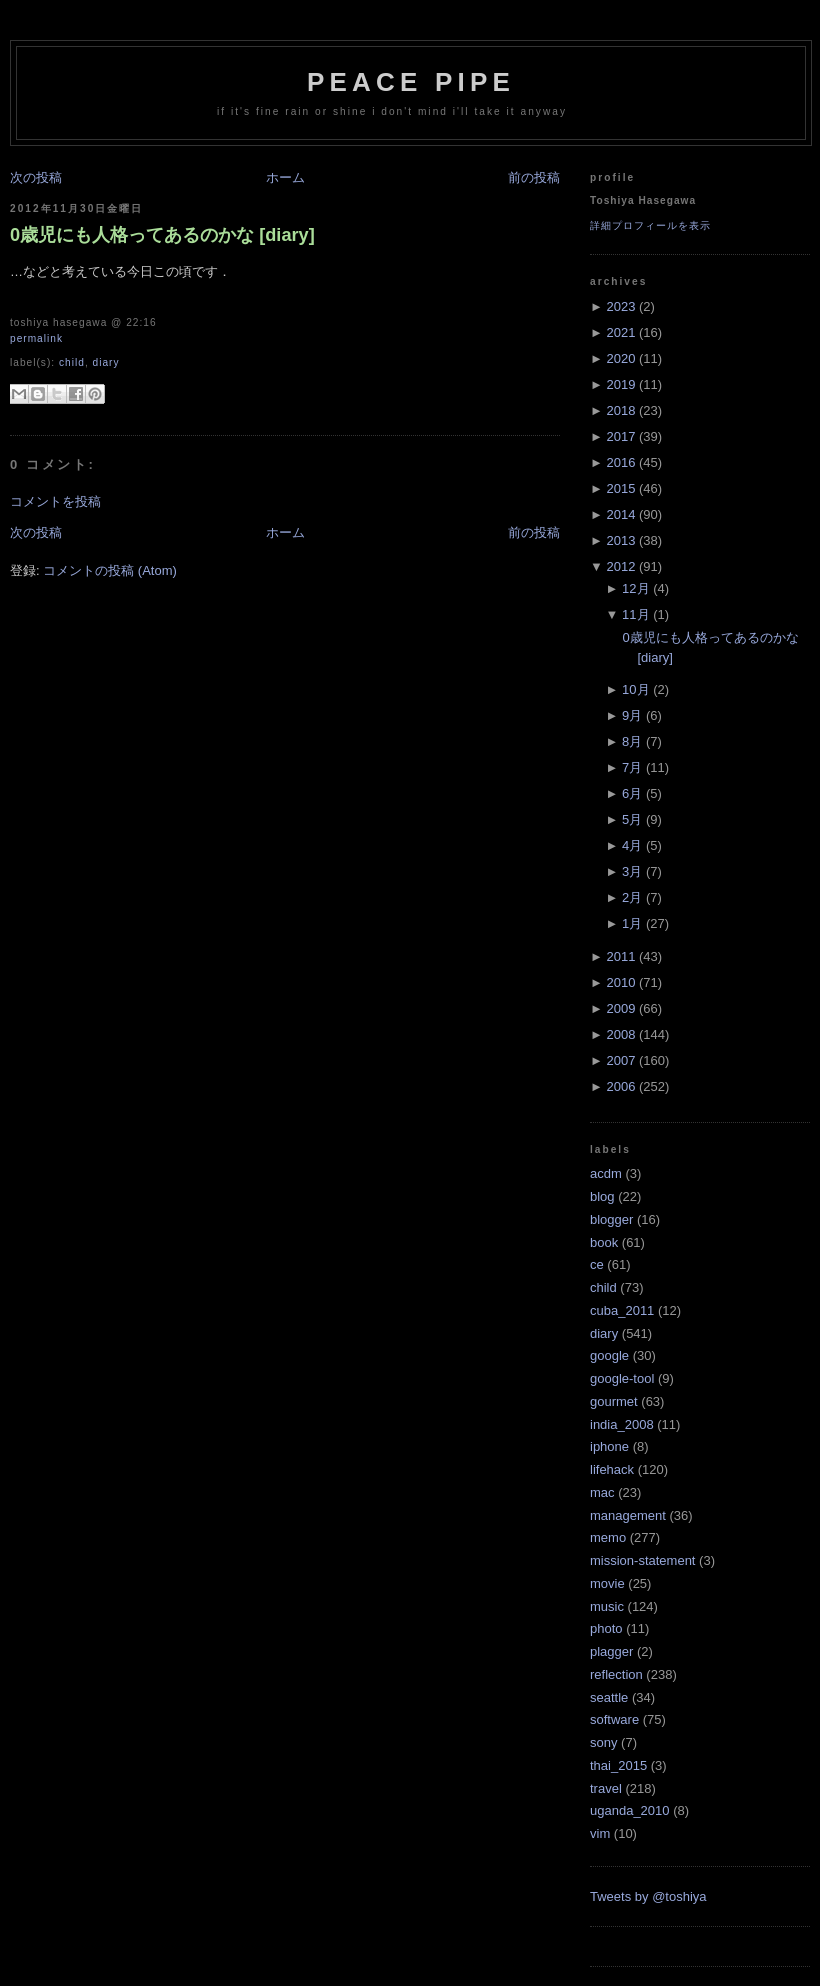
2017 (620, 436)
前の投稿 (534, 177)
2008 (620, 1034)
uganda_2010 (630, 1810)
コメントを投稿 (55, 501)
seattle (609, 1697)
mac (602, 1492)
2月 (632, 897)
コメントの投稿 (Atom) (110, 570)
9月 (632, 715)
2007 (620, 1060)
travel (606, 1788)
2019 (620, 384)
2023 (620, 306)
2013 (620, 540)
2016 (620, 462)
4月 (632, 845)
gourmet (614, 1401)
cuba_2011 (622, 1310)
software (614, 1719)
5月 (632, 819)
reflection (616, 1674)
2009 (620, 1008)
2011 (620, 956)
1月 (632, 923)
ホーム (285, 177)
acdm (606, 1173)
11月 (635, 614)
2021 (620, 332)
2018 (620, 410)
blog (602, 1196)
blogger (611, 1219)
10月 (635, 689)
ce (597, 1264)
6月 (632, 793)
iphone (609, 1446)
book (604, 1242)
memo (608, 1537)
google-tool (622, 1378)
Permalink (36, 338)
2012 (620, 566)
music (607, 1606)
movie (607, 1583)
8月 (632, 741)
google (609, 1355)
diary (106, 362)
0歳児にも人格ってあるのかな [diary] (162, 235)
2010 (620, 982)
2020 (620, 358)
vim (600, 1833)
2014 (620, 514)
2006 (620, 1086)
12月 (635, 588)
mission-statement (642, 1560)
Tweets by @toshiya (648, 1896)
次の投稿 (36, 177)
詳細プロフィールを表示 (650, 225)
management (628, 1515)
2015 (620, 488)
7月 (632, 767)
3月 (632, 871)
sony (603, 1742)
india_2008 (622, 1424)
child (72, 362)
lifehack (612, 1469)
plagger (611, 1651)
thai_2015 (618, 1765)
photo (606, 1628)
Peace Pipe (411, 82)
